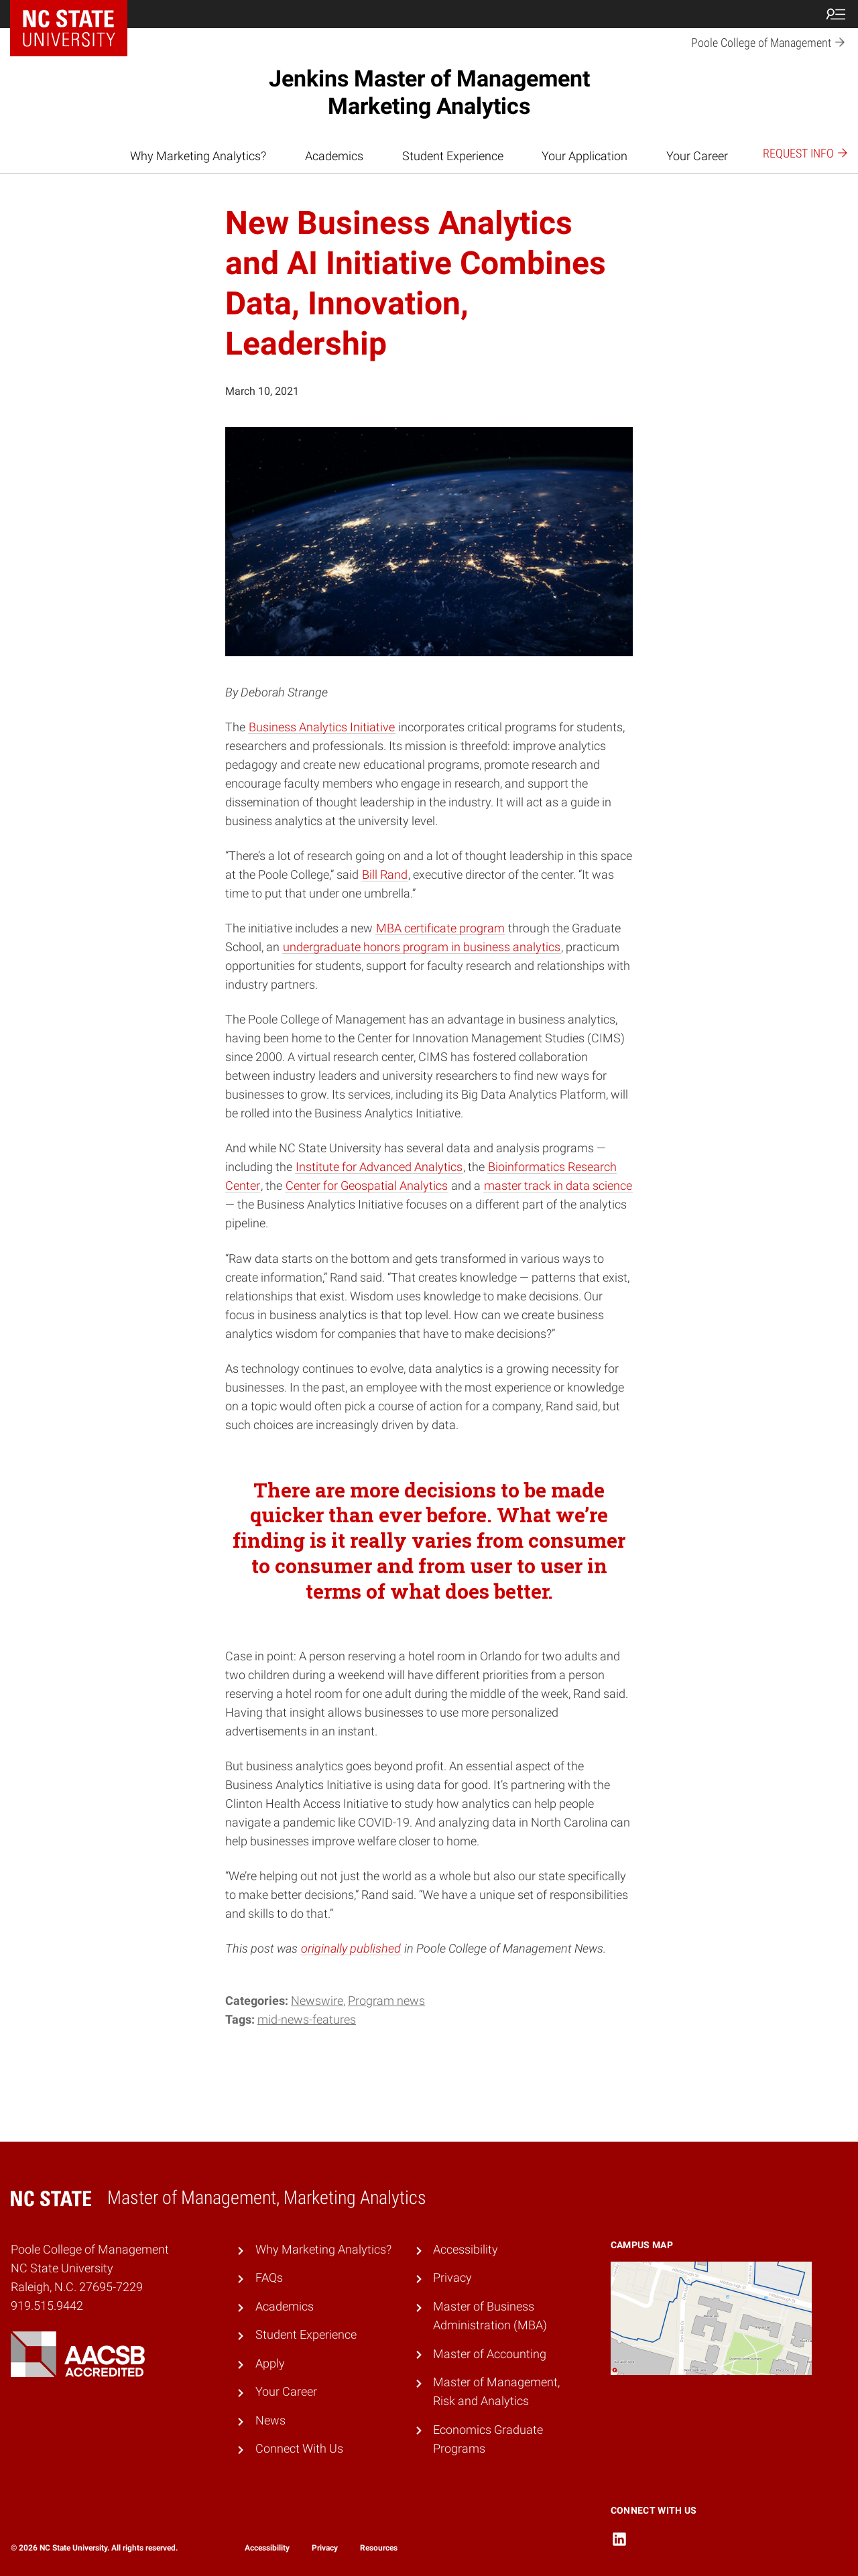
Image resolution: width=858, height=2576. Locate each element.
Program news (386, 2001)
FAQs (269, 2277)
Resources (378, 2548)
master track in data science (558, 1185)
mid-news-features (306, 2019)
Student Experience (452, 156)
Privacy (452, 2277)
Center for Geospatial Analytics (367, 1185)
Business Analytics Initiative (322, 727)
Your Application (584, 156)
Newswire (317, 2001)
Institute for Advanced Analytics (379, 1167)
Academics (334, 156)
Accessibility (465, 2249)
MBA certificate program (440, 928)
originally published (351, 1948)
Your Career (697, 156)
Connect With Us (299, 2448)
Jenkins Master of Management (429, 92)
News (270, 2420)
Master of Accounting (489, 2354)
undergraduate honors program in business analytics (421, 947)
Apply (270, 2363)
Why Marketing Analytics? (198, 156)
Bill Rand (385, 874)
